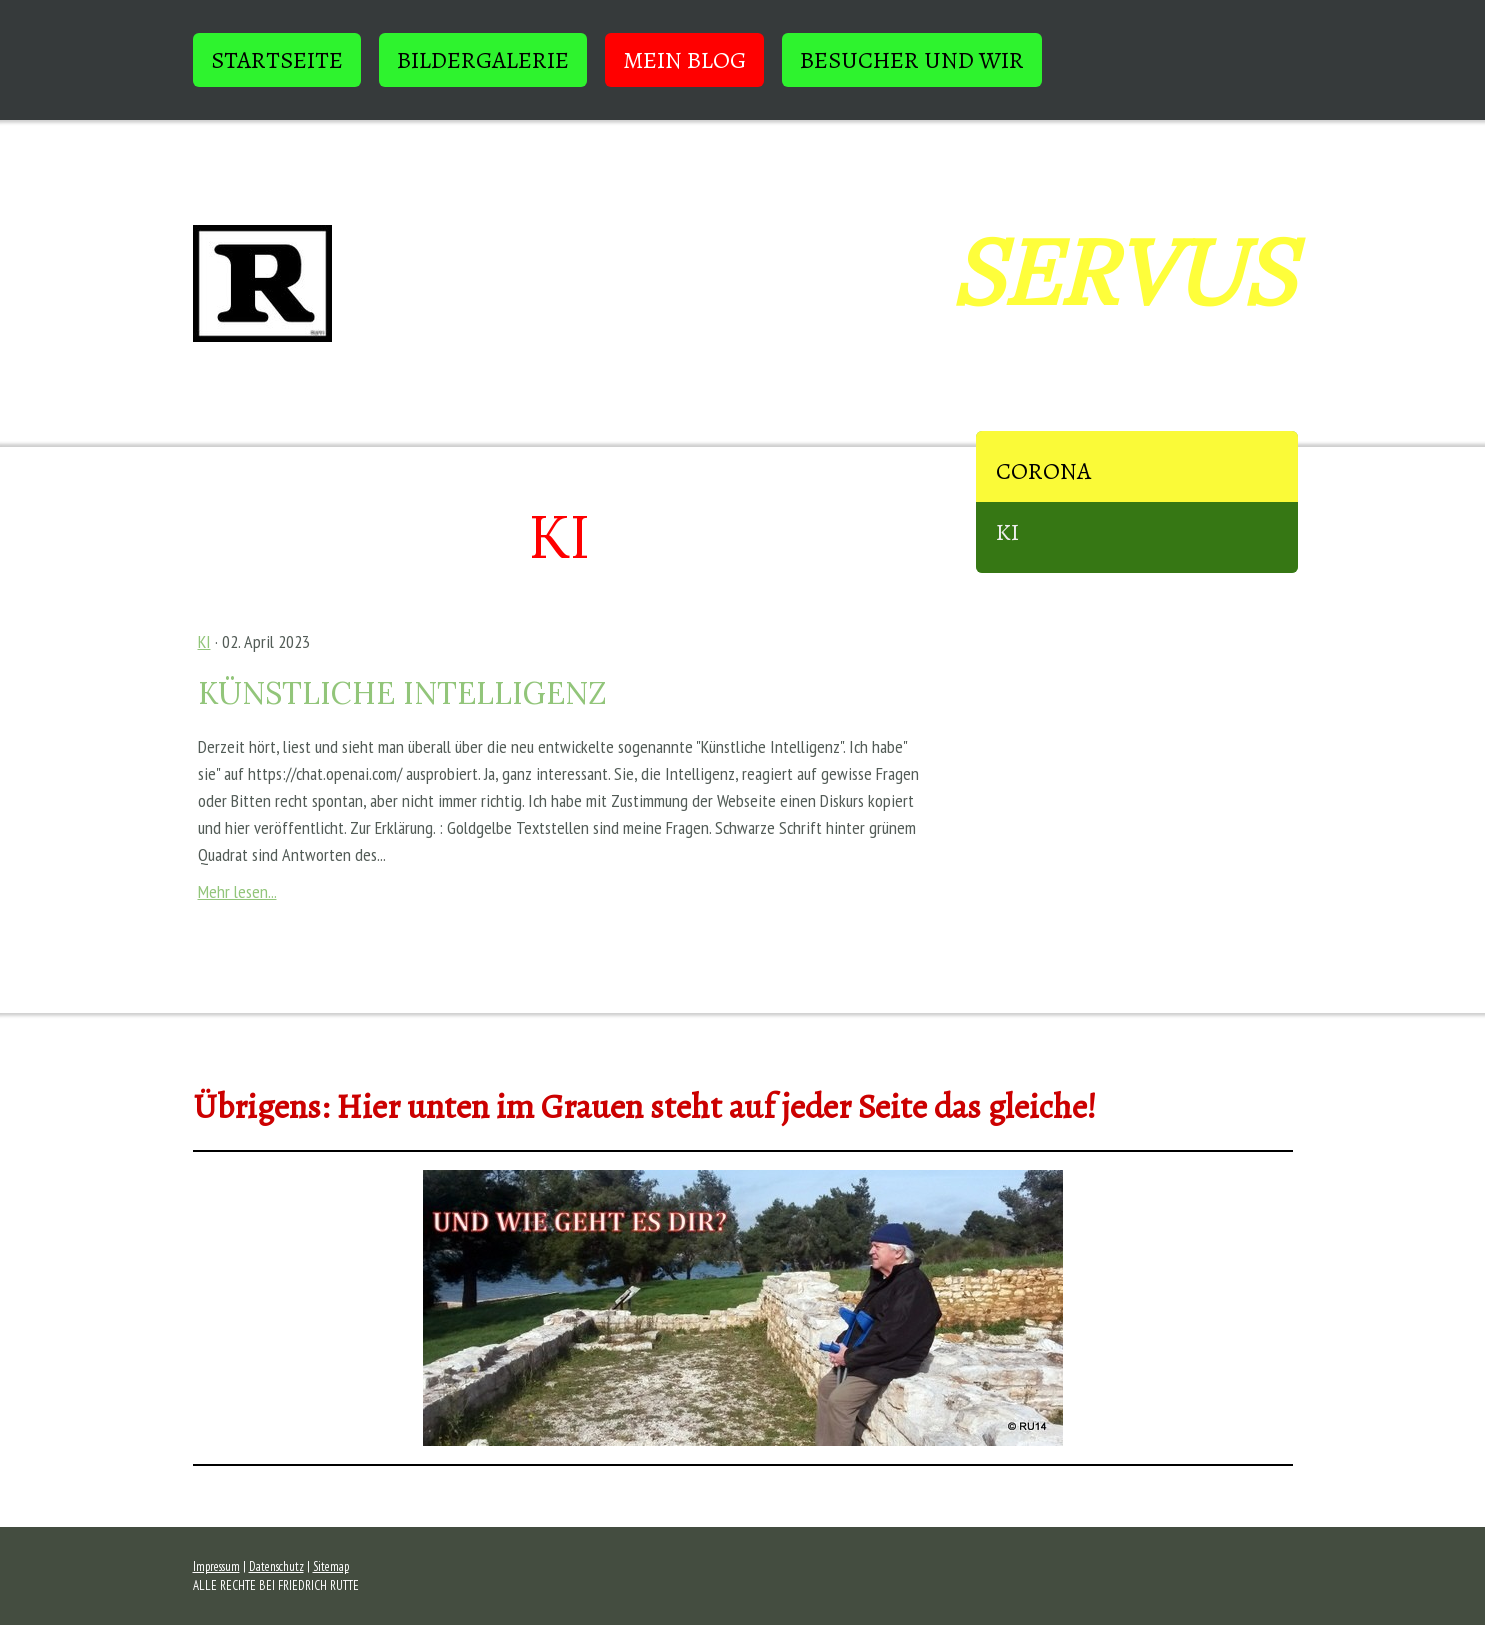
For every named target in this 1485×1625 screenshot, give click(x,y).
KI (1007, 532)
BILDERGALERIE (483, 60)
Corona (1043, 471)
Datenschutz (276, 1566)
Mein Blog (684, 60)
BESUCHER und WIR (912, 60)
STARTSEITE (277, 60)
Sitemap (331, 1566)
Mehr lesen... (237, 891)
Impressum (216, 1566)
